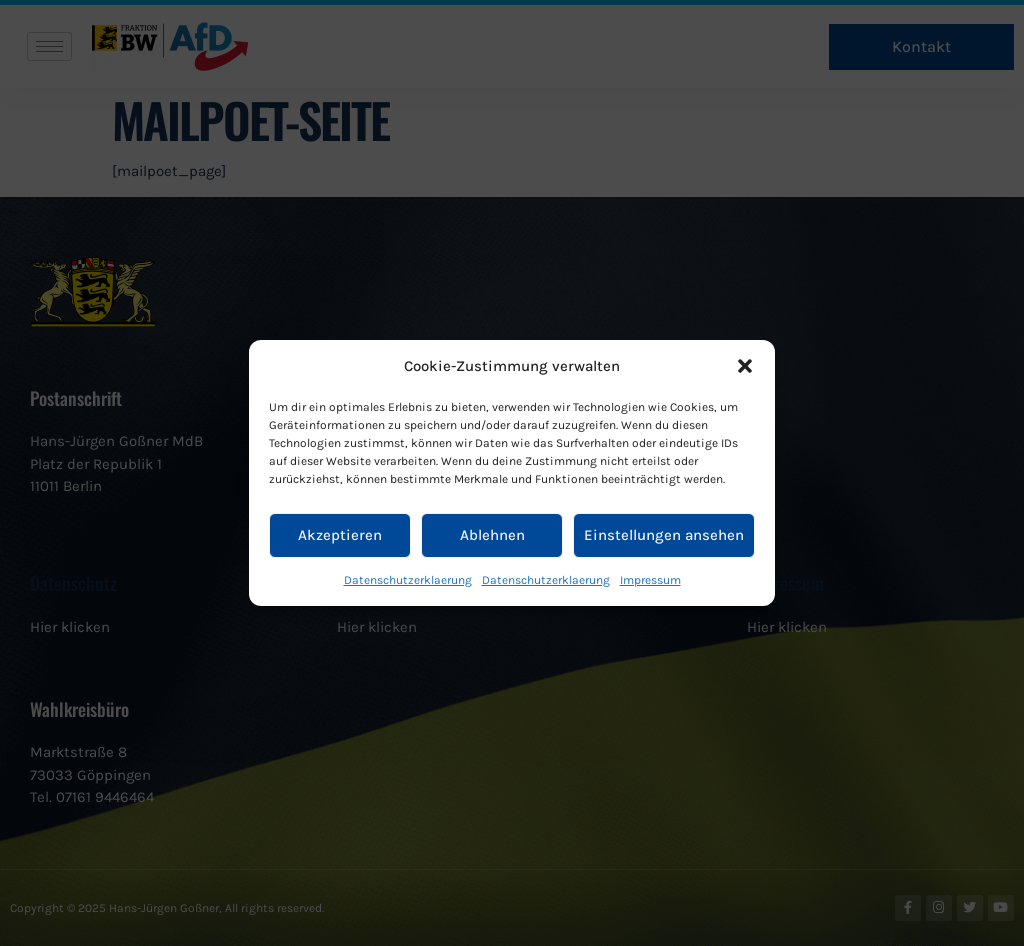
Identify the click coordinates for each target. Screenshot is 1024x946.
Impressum (650, 580)
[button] (745, 366)
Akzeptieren (340, 535)
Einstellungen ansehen (664, 535)
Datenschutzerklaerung (408, 580)
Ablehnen (492, 535)
